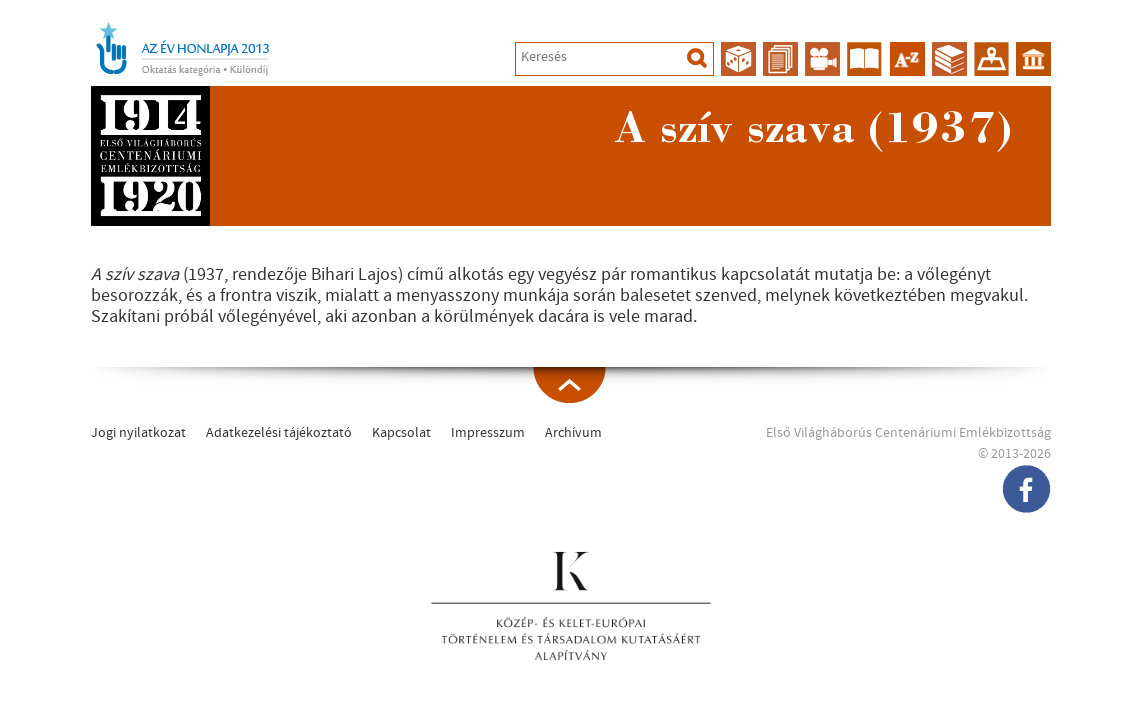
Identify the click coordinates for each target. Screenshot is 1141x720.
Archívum (573, 433)
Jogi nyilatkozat (138, 433)
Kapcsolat (401, 433)
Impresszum (488, 433)
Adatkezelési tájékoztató (279, 433)
